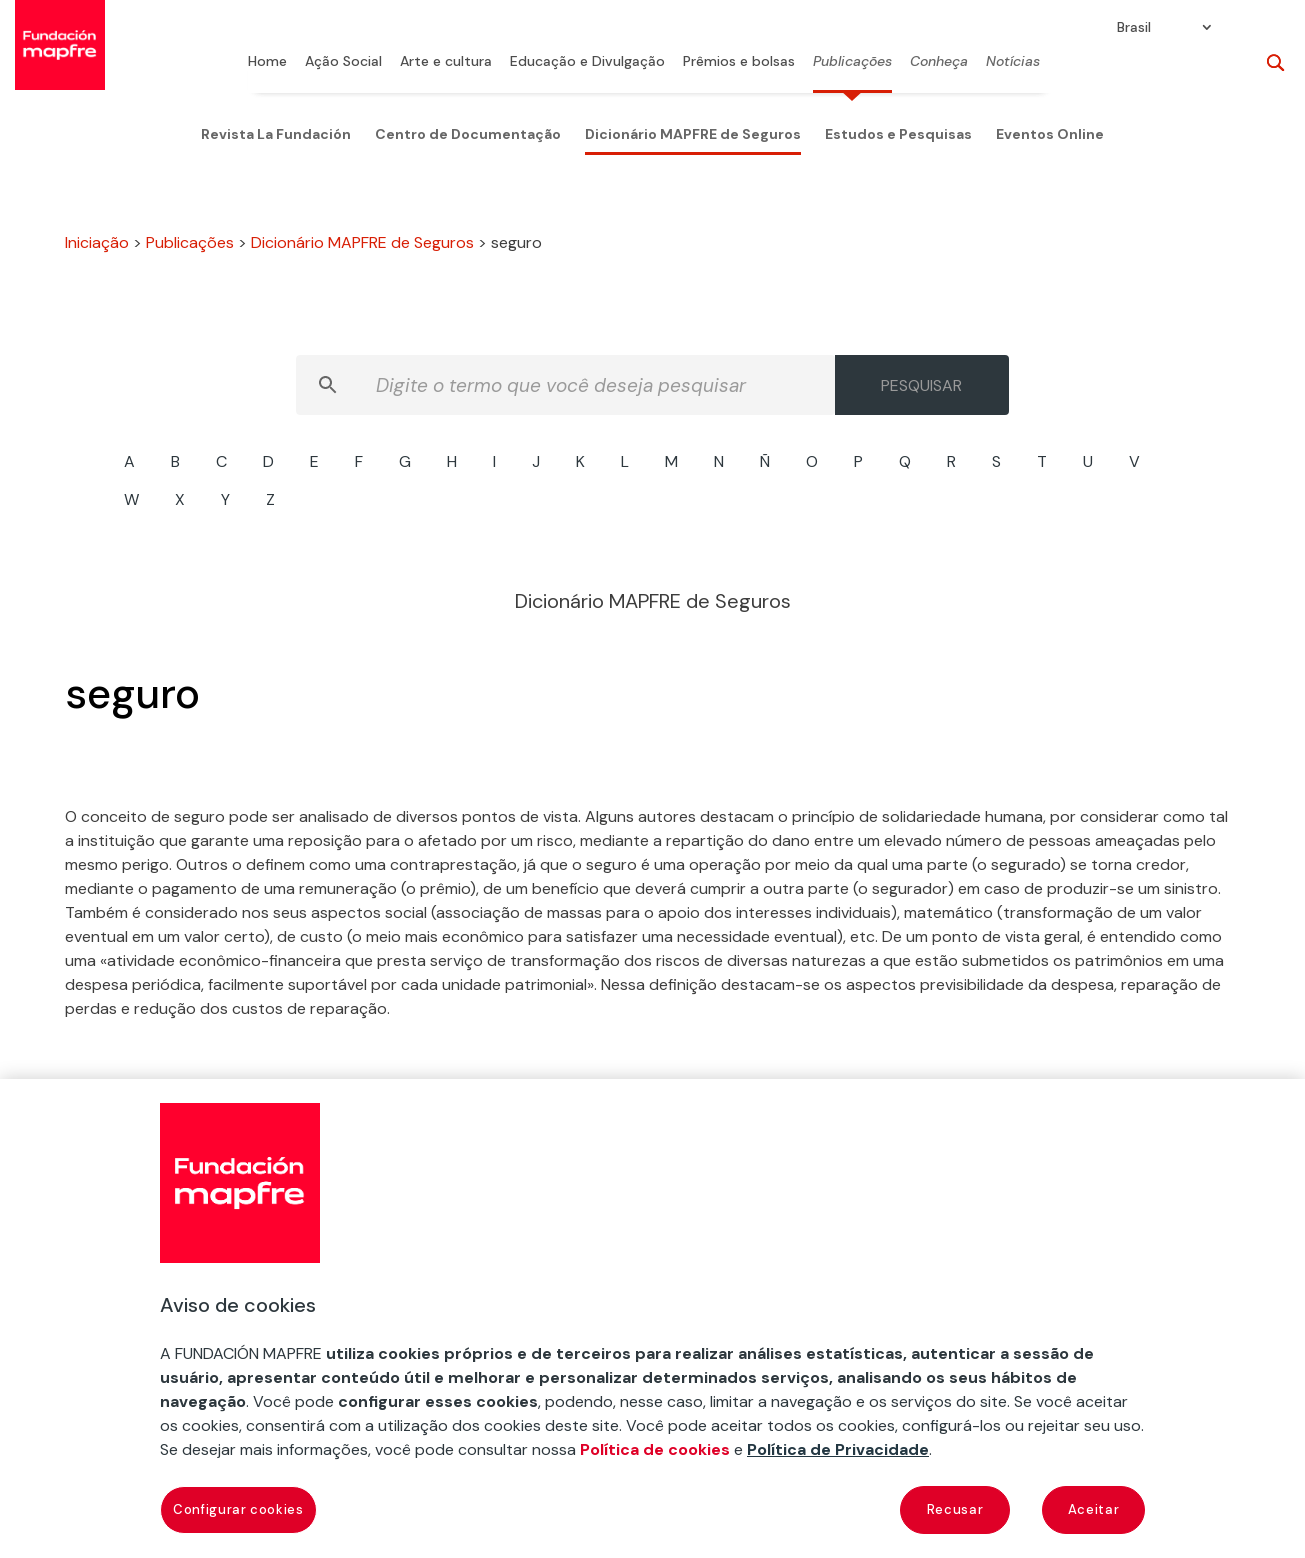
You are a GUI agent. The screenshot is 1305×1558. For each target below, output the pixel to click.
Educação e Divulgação (587, 62)
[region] (652, 1318)
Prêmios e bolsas (739, 62)
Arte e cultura (446, 62)
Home (267, 62)
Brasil (1134, 28)
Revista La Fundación (276, 134)
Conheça (939, 62)
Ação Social (343, 62)
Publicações (852, 62)
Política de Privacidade (838, 1449)
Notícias (1013, 62)
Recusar (955, 1509)
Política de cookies (655, 1449)
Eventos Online (1050, 134)
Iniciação (97, 242)
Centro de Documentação (468, 134)
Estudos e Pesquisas (898, 134)
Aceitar (1094, 1509)
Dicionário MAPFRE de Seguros (693, 134)
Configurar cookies (238, 1509)
